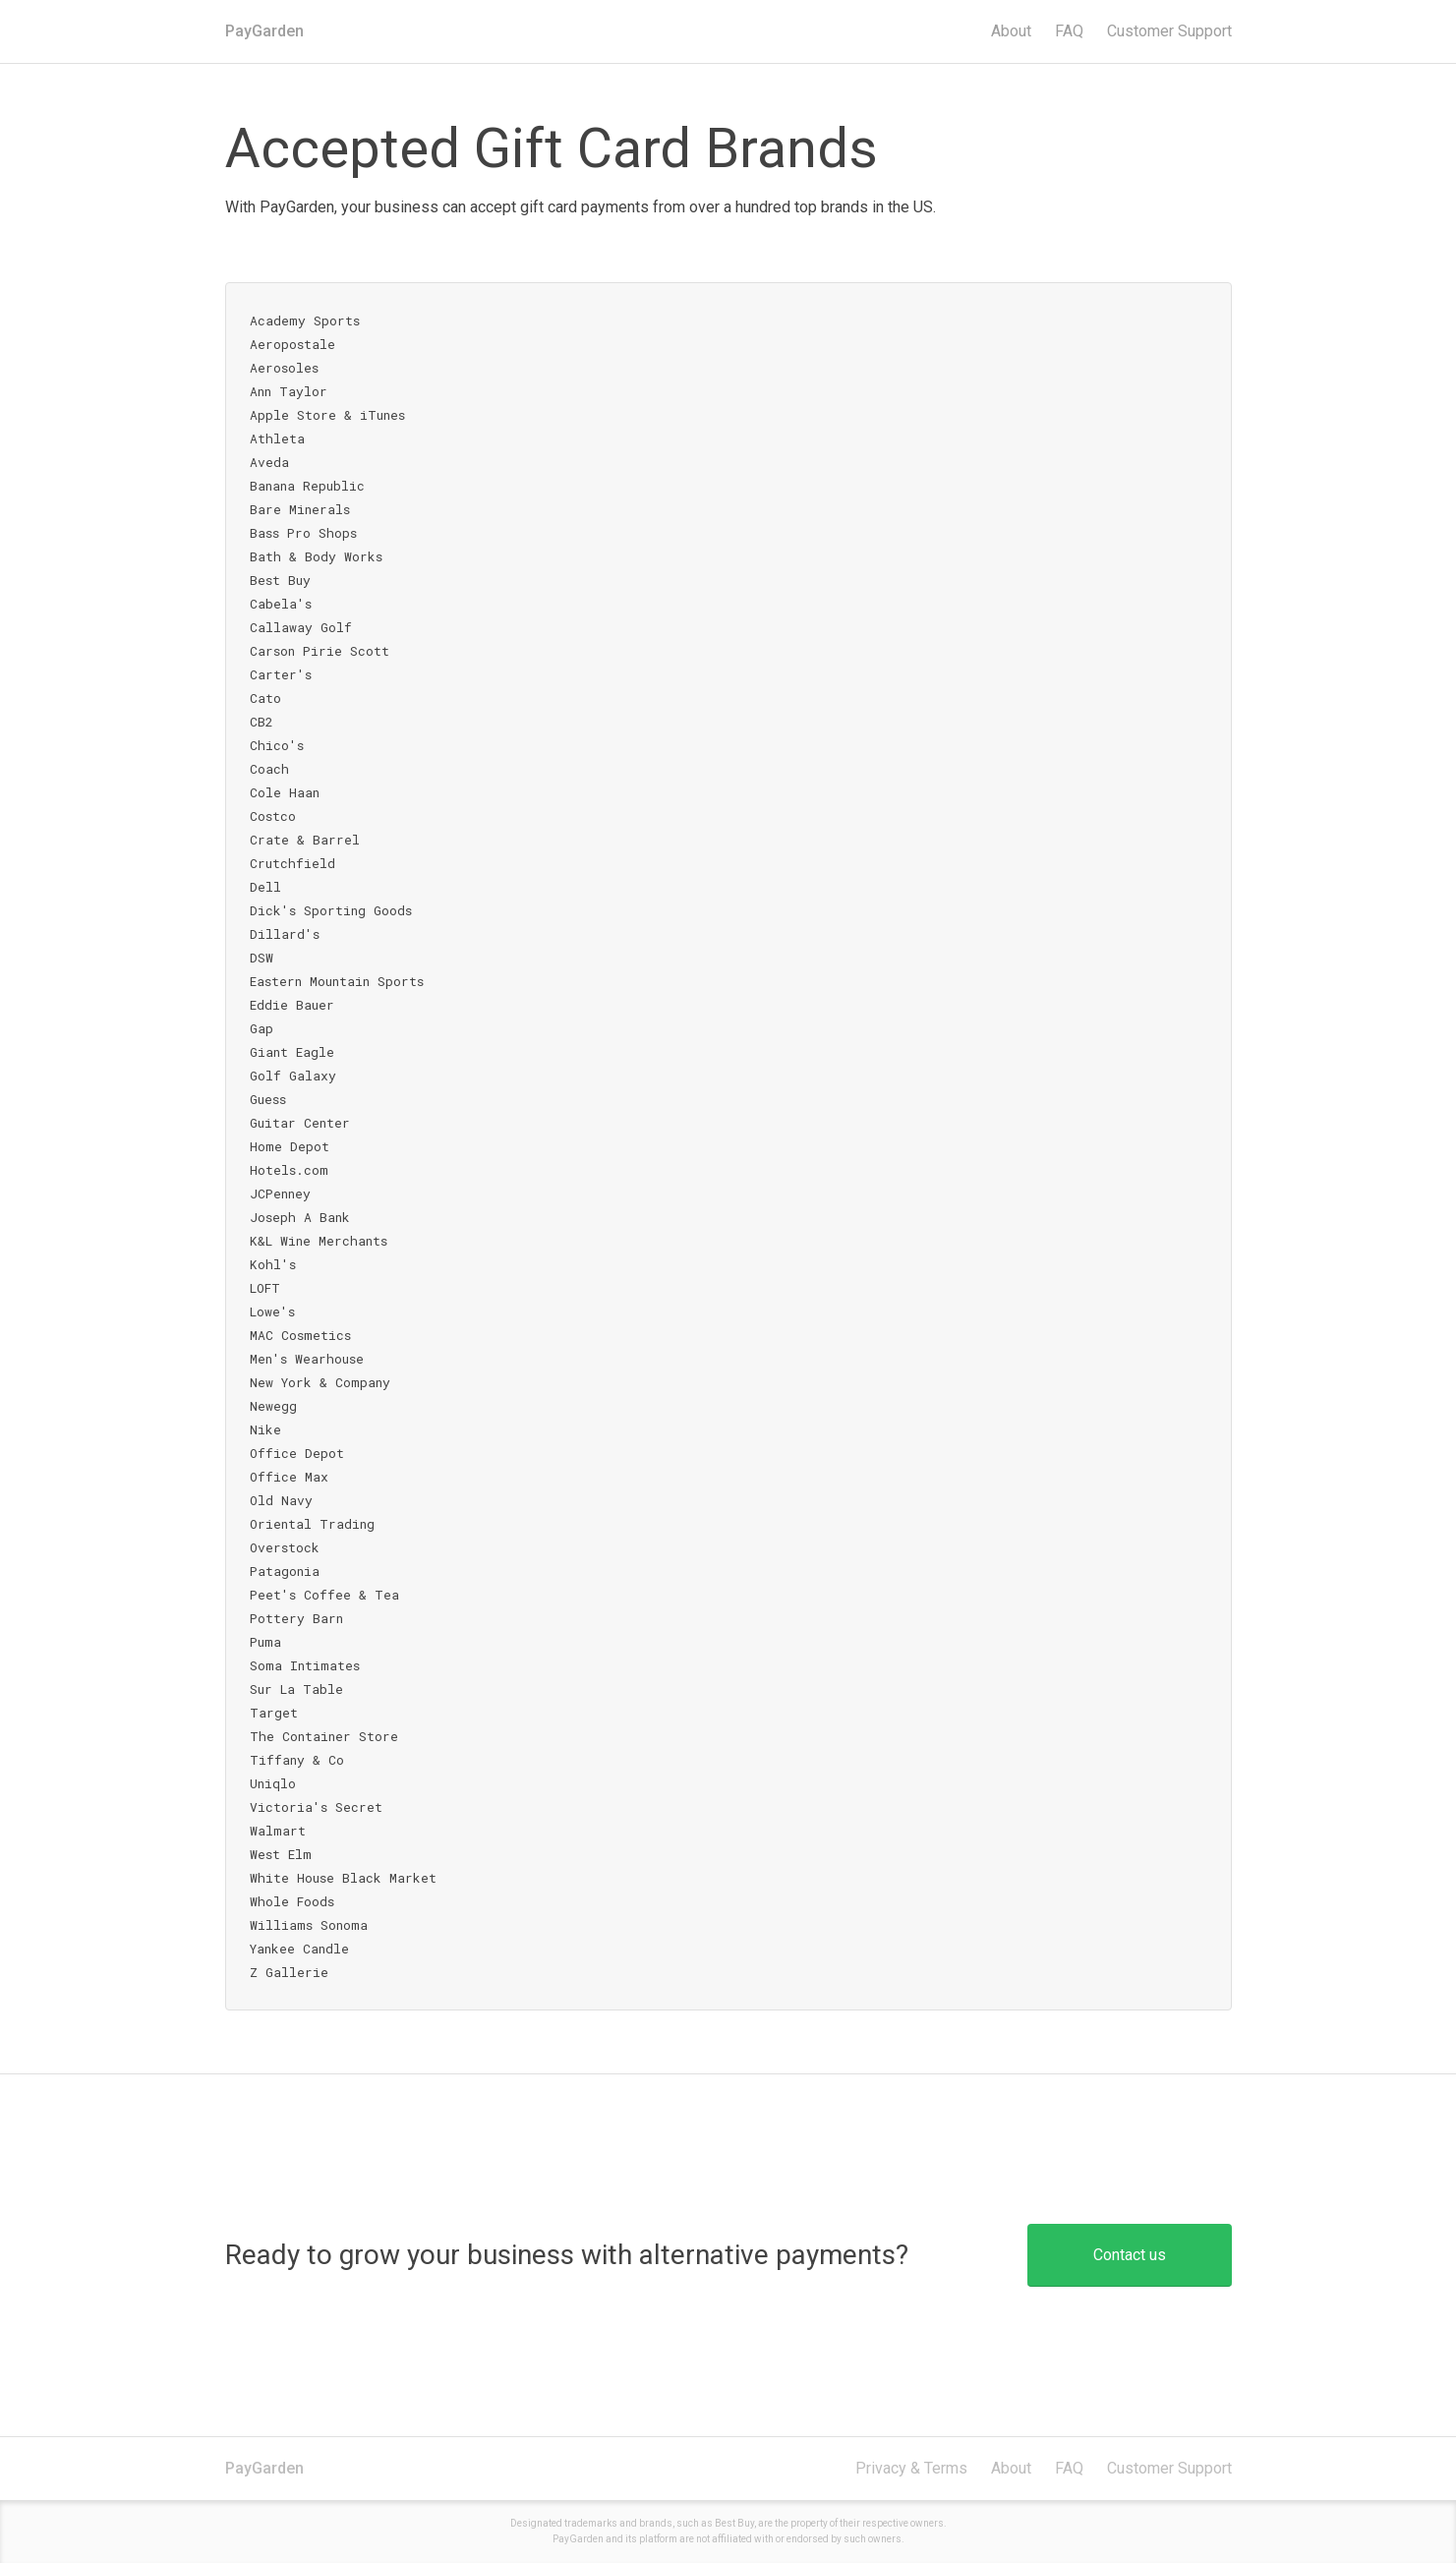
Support (1169, 31)
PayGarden (264, 31)
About (1011, 31)
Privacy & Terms (911, 2468)
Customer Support (1169, 2468)
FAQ (1069, 31)
